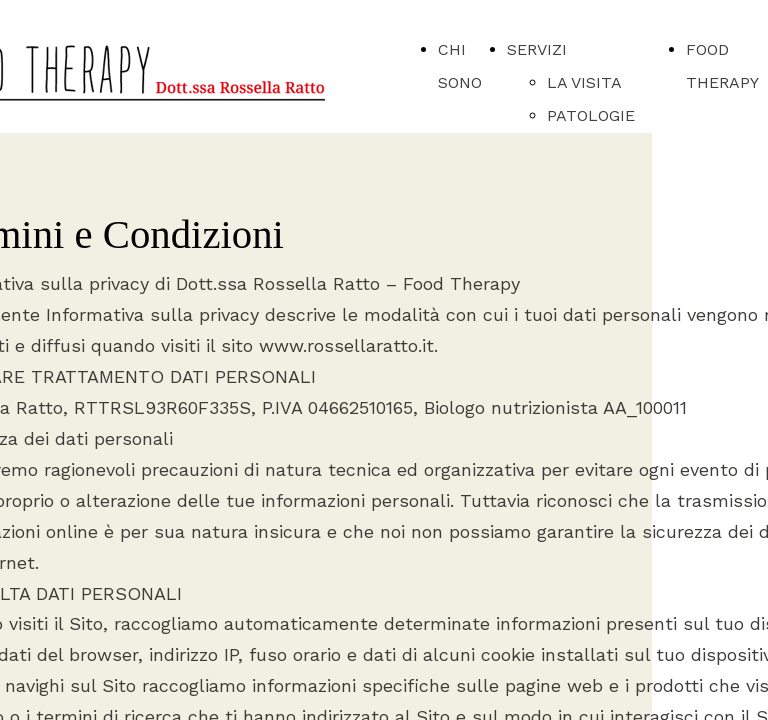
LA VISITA (584, 82)
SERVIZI (537, 49)
